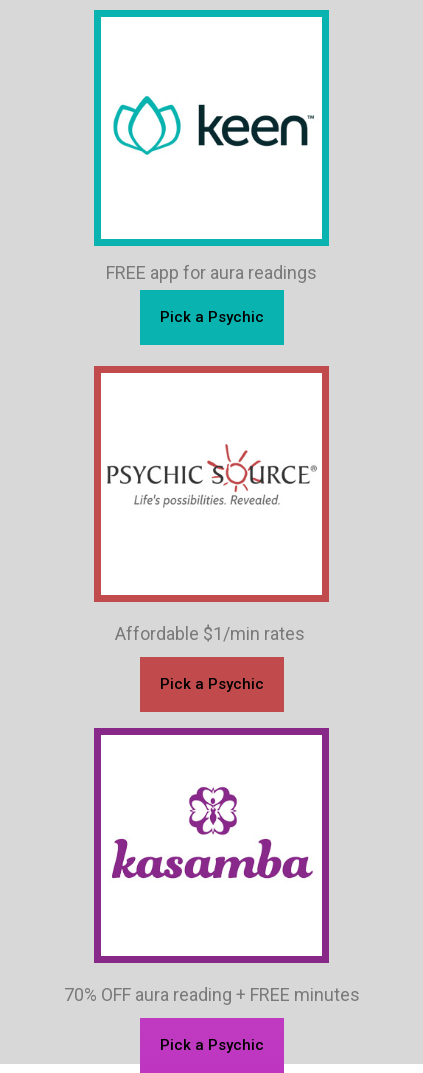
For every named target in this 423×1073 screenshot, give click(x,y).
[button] (212, 1045)
